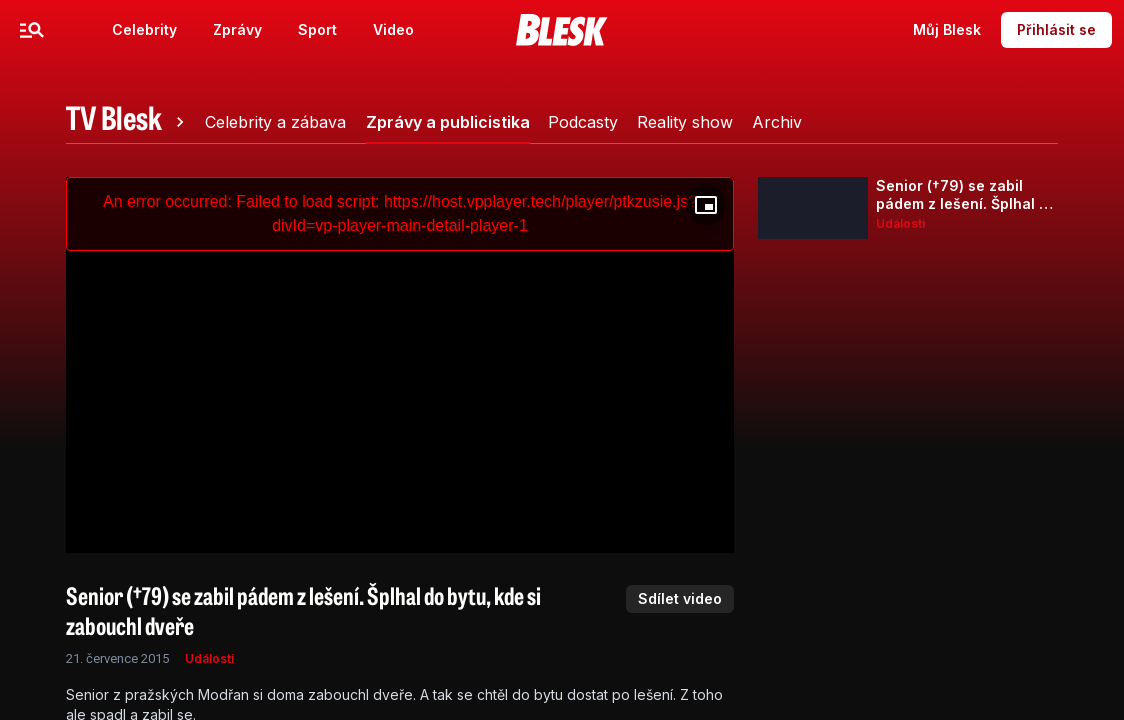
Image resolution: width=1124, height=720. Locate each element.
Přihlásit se (1056, 29)
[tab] (128, 122)
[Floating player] (706, 205)
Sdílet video (680, 598)
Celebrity (144, 29)
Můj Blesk (947, 29)
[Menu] (32, 30)
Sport (317, 29)
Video (393, 29)
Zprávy (237, 29)
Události (209, 658)
